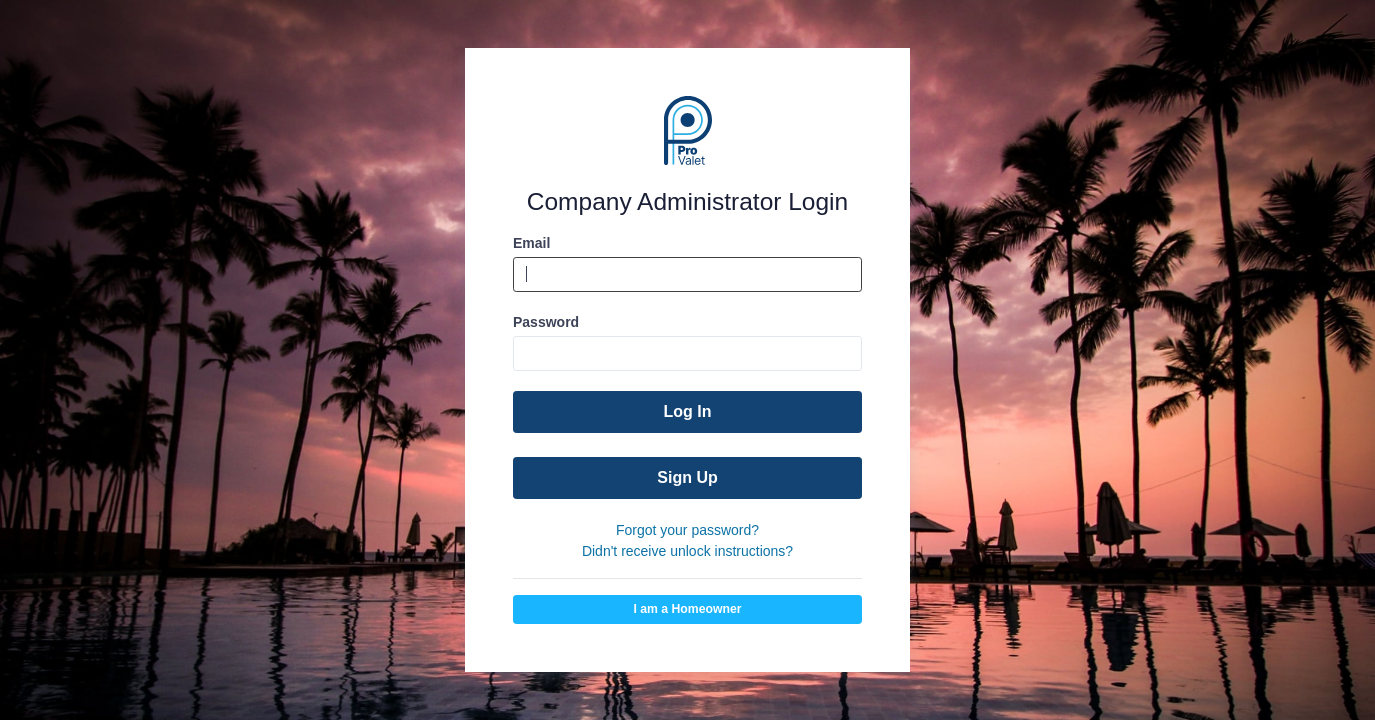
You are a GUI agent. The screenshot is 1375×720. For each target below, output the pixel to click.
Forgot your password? (687, 530)
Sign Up (687, 477)
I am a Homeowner (687, 609)
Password (546, 322)
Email (531, 243)
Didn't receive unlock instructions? (687, 551)
